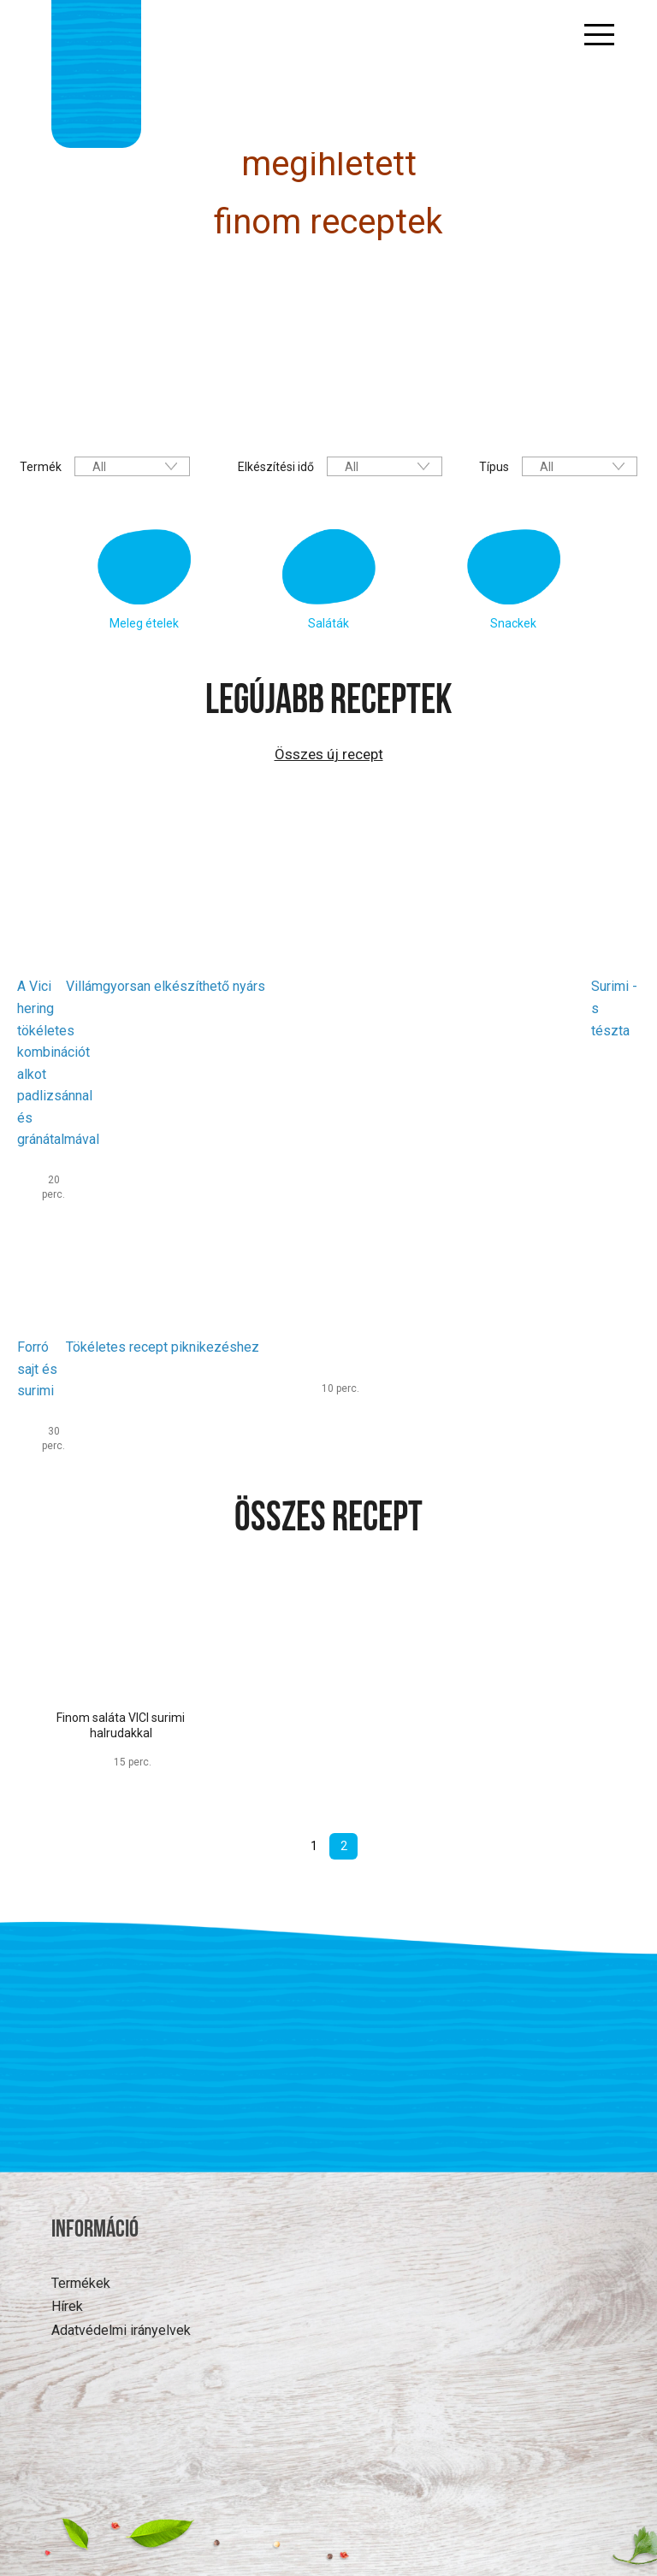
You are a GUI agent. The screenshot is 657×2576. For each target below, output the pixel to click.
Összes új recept (329, 754)
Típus (494, 467)
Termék (41, 467)
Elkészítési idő (276, 467)
